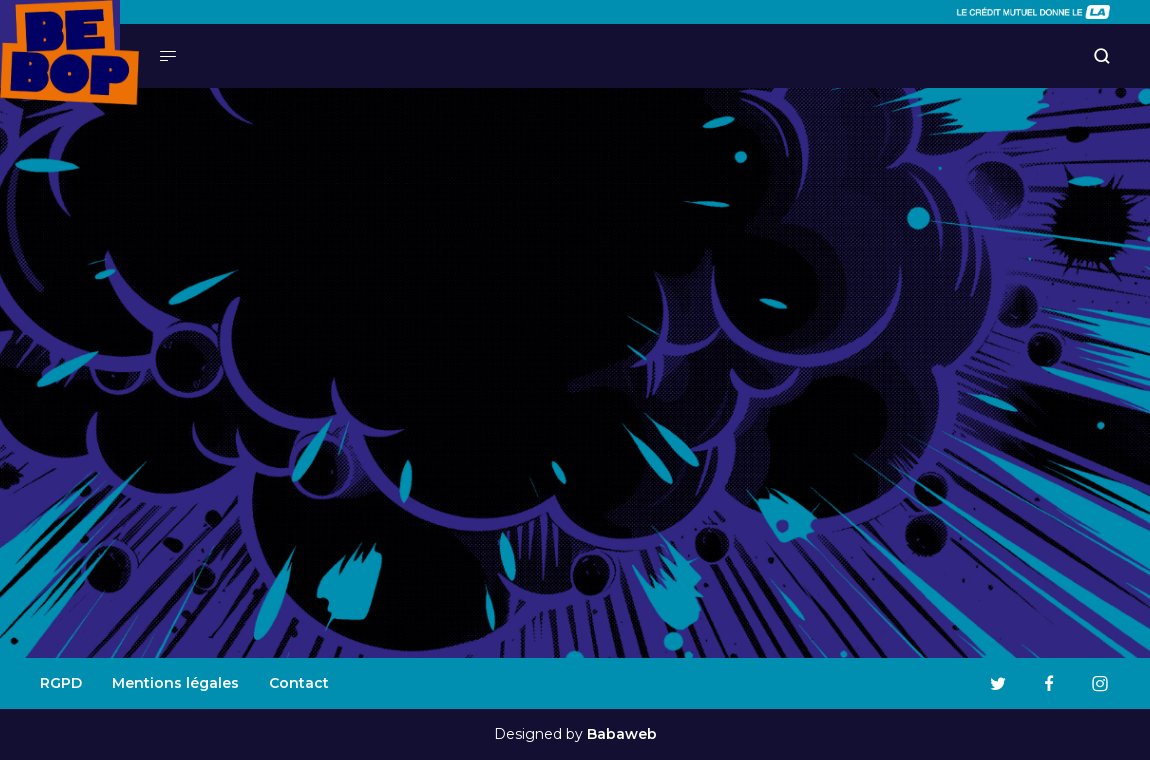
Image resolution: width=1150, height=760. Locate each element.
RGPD (61, 683)
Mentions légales (175, 683)
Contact (299, 683)
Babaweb (622, 734)
